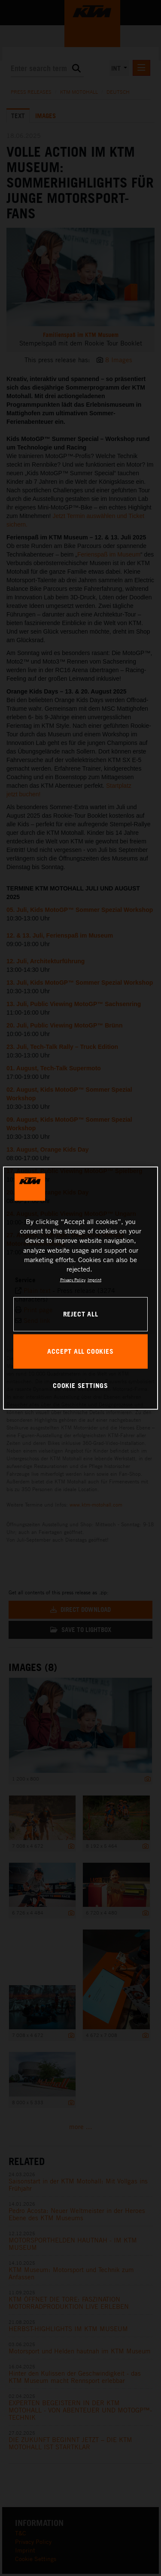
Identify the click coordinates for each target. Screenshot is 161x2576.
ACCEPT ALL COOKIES (80, 1351)
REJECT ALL (80, 1314)
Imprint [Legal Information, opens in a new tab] (94, 1280)
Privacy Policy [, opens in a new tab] (72, 1280)
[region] (80, 1288)
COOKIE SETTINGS (80, 1385)
